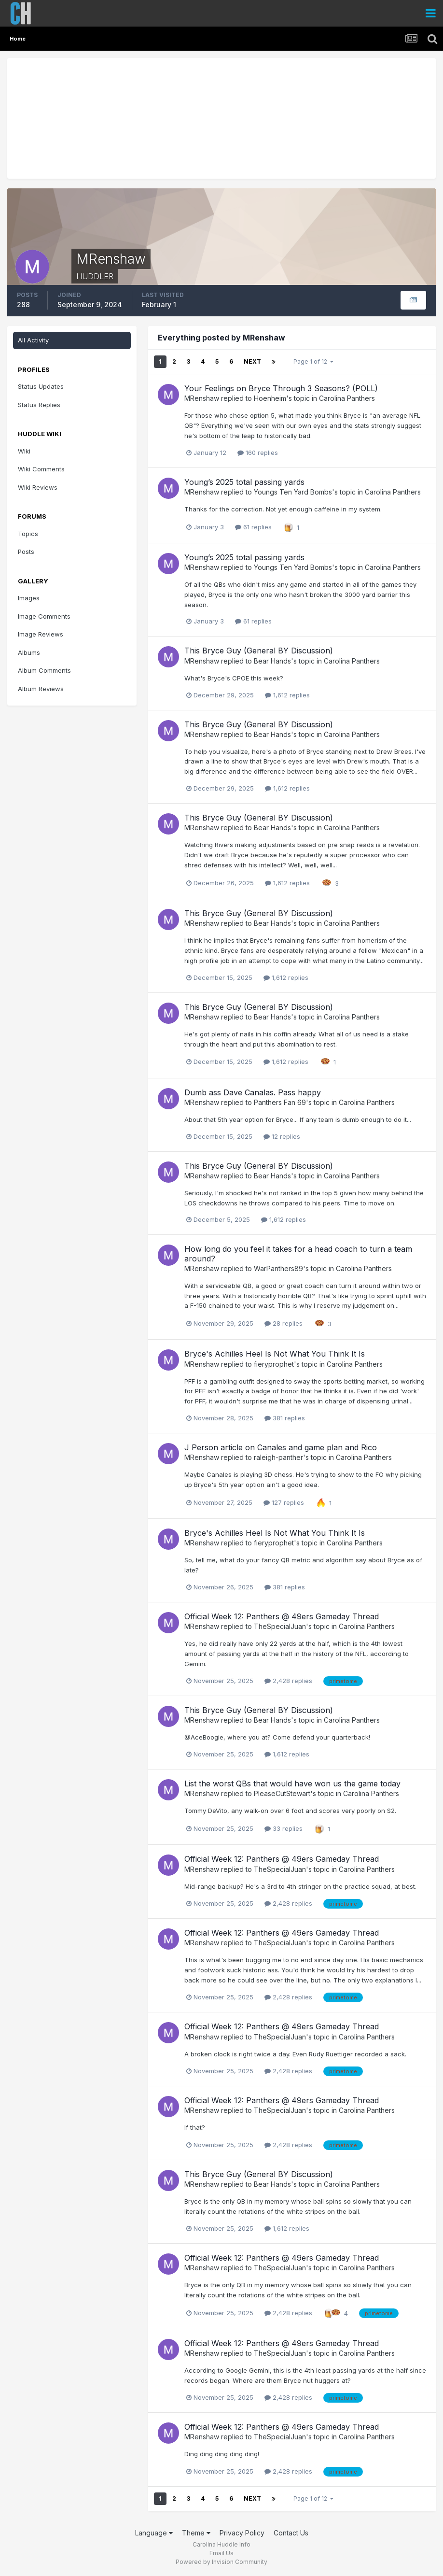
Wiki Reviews (37, 487)
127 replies (283, 1502)
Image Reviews (40, 634)
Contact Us (291, 2533)
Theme (196, 2533)
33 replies (283, 1828)
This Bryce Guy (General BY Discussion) (258, 650)
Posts (26, 551)
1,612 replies (287, 695)
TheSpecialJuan (280, 1626)
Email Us (221, 2553)
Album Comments (44, 670)
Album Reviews (41, 689)
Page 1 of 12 (313, 361)
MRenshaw (201, 398)
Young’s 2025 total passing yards (244, 482)
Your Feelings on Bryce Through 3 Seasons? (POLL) (281, 388)
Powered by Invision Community (221, 2561)
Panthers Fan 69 (280, 1102)
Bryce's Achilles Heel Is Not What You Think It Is (274, 1354)
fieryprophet (274, 1364)
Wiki (24, 451)
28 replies (283, 1323)
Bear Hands (272, 661)
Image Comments (44, 616)
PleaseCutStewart (282, 1793)
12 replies (281, 1136)
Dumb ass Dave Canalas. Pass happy (252, 1092)
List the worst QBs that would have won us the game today (292, 1783)
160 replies (257, 452)
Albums (29, 652)
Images (29, 598)
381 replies (284, 1418)
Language (154, 2533)
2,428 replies (288, 1680)
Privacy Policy (242, 2533)
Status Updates (41, 386)
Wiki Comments (41, 469)
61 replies (253, 527)
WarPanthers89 (278, 1268)
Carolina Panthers (347, 398)
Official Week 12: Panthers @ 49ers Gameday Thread (281, 1616)
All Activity (33, 340)
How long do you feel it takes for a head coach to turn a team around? (298, 1253)
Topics (28, 534)
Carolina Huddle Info (221, 2544)
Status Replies (39, 405)
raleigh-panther (278, 1457)
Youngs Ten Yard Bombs (293, 492)
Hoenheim (270, 398)
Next (252, 361)
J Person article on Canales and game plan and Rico (280, 1447)
